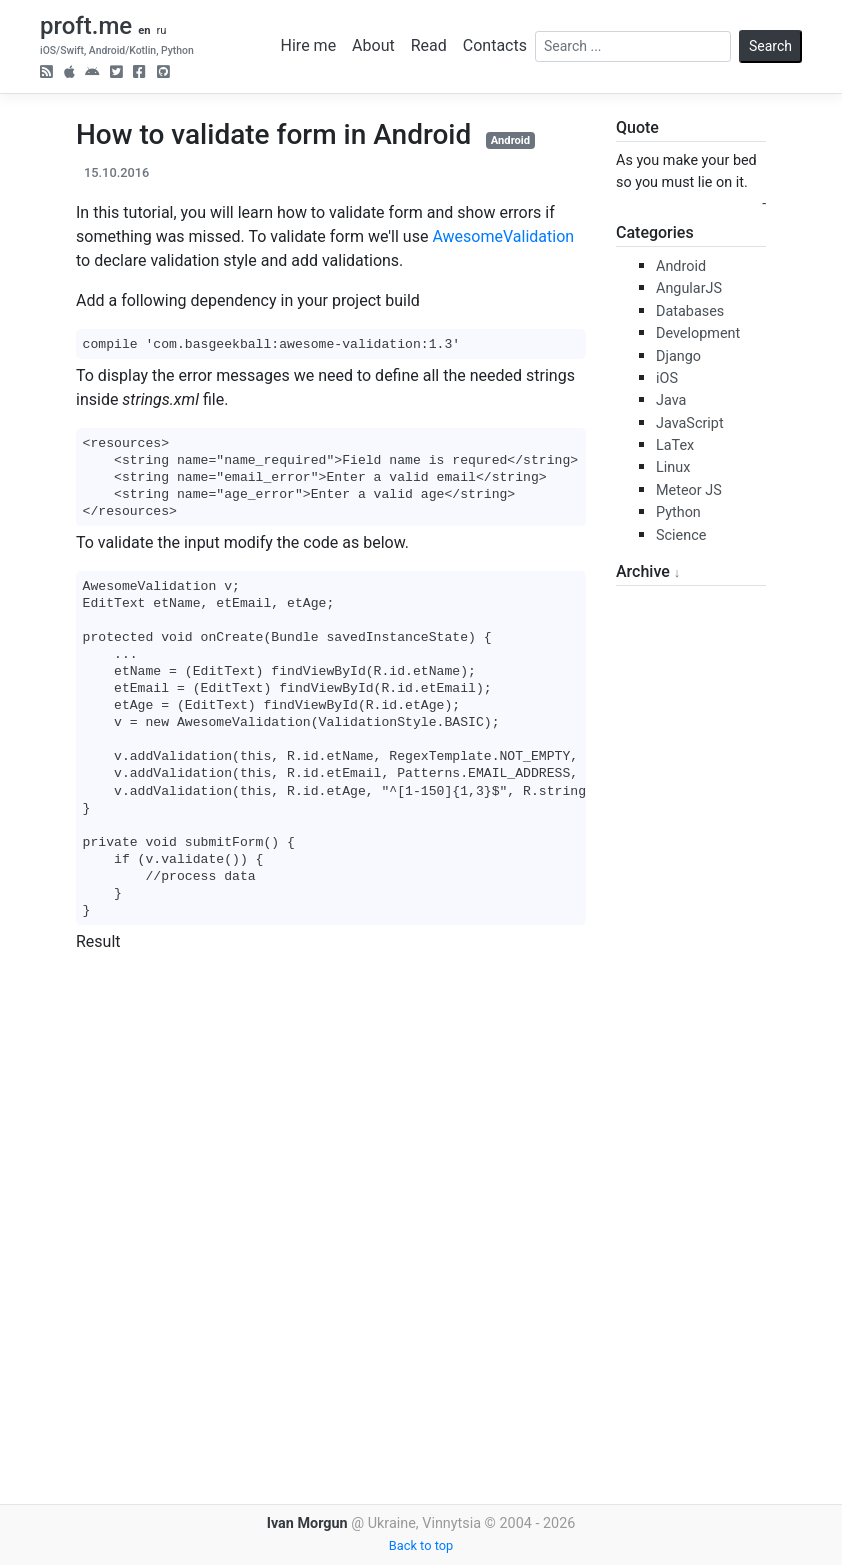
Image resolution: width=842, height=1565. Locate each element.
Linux (673, 467)
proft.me (86, 26)
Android (510, 140)
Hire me (309, 45)
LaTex (675, 445)
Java (671, 400)
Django (678, 356)
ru (161, 30)
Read (429, 45)
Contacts (495, 45)
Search (770, 46)
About (373, 45)
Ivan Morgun (307, 1523)
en (144, 30)
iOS (667, 378)
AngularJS (689, 288)
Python (678, 512)
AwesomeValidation (503, 236)
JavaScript (690, 423)
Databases (690, 311)
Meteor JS (689, 490)
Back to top (421, 1545)
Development (698, 333)
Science (681, 535)
